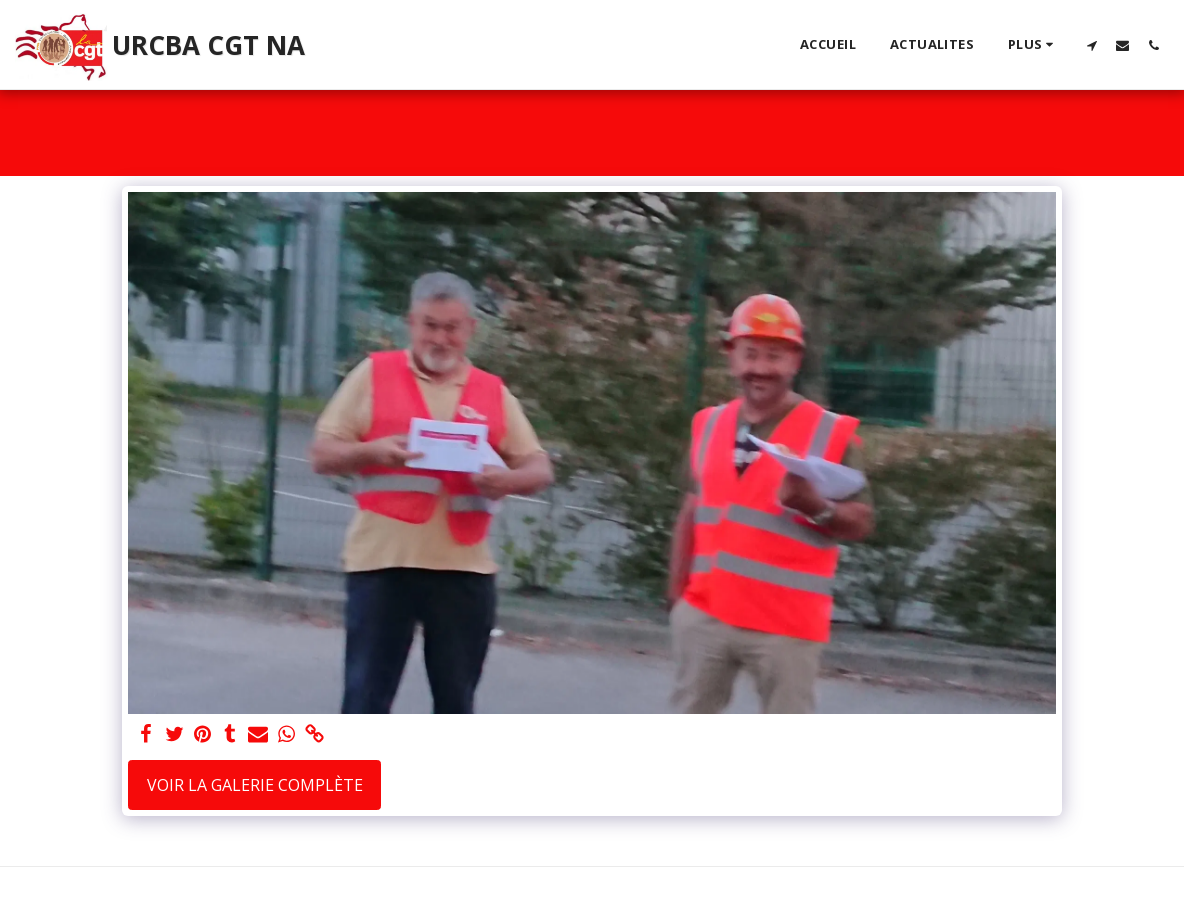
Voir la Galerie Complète (255, 785)
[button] (1091, 45)
